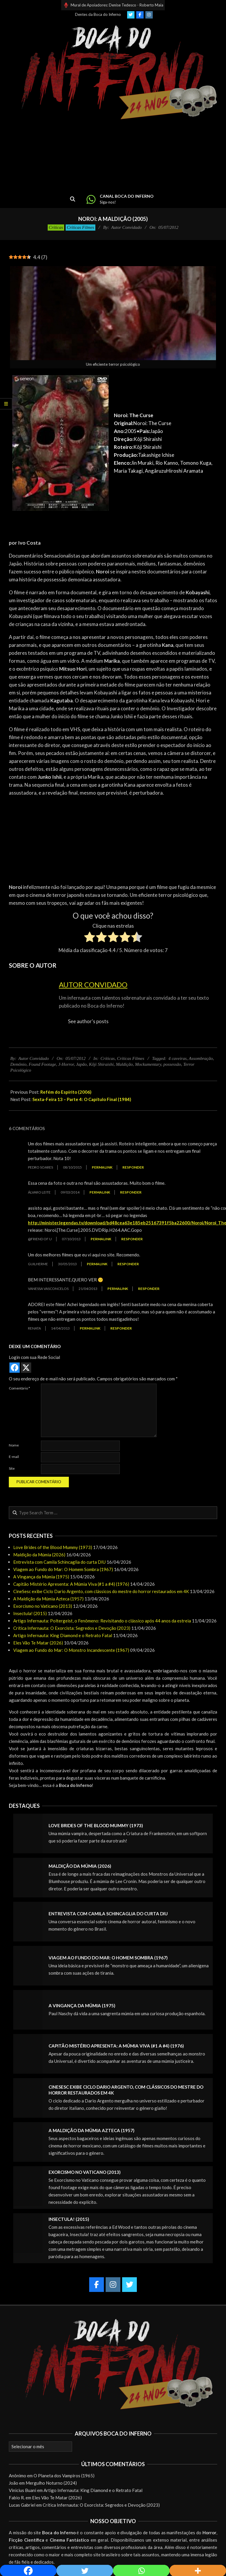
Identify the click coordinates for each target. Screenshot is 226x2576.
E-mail (14, 1456)
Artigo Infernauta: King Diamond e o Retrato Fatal (62, 1635)
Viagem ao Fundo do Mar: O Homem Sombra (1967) (63, 1569)
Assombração (201, 1058)
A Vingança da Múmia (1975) (41, 1576)
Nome (14, 1445)
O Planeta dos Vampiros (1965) (64, 2475)
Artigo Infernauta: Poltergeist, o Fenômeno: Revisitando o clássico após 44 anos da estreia (102, 1620)
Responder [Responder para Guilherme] (128, 1264)
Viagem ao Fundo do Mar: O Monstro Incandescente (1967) (71, 1650)
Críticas (56, 227)
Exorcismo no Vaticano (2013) (42, 1606)
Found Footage (42, 1064)
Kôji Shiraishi (101, 1064)
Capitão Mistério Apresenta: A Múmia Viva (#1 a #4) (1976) (71, 1584)
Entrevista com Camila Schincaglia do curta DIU (59, 1562)
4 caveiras (177, 1058)
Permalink (102, 1167)
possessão (172, 1064)
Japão (81, 1064)
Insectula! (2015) (30, 1613)
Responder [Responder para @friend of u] (132, 1239)
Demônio (18, 1064)
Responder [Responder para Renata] (121, 1328)
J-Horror (66, 1064)
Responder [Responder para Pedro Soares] (133, 1167)
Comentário (19, 1388)
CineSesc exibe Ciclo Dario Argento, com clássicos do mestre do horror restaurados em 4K (101, 1591)
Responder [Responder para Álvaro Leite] (131, 1192)
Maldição (124, 1064)
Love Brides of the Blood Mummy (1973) (52, 1547)
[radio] (89, 938)
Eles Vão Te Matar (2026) (38, 1642)
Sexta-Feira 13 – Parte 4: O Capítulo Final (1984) (81, 1099)
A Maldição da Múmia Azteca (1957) (48, 1598)
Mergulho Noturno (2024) (51, 2483)
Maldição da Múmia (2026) (39, 1554)
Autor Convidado (93, 984)
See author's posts (88, 1021)
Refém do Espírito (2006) (66, 1092)
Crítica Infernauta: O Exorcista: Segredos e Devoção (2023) (71, 1628)
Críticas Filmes (80, 227)
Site (12, 1468)
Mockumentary (148, 1064)
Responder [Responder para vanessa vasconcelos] (148, 1288)
